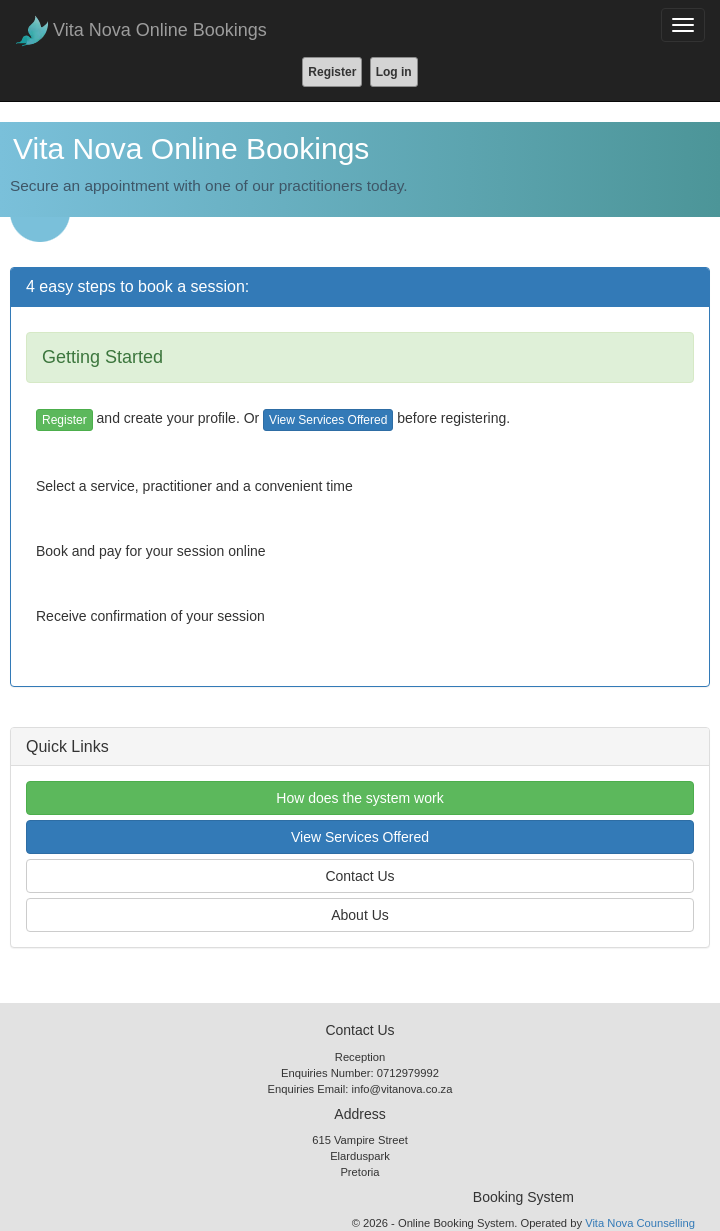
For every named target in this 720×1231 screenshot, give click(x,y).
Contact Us (359, 876)
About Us (360, 915)
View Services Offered (328, 420)
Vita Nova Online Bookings (160, 30)
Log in (394, 72)
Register (332, 72)
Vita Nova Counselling (640, 1223)
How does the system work (359, 798)
